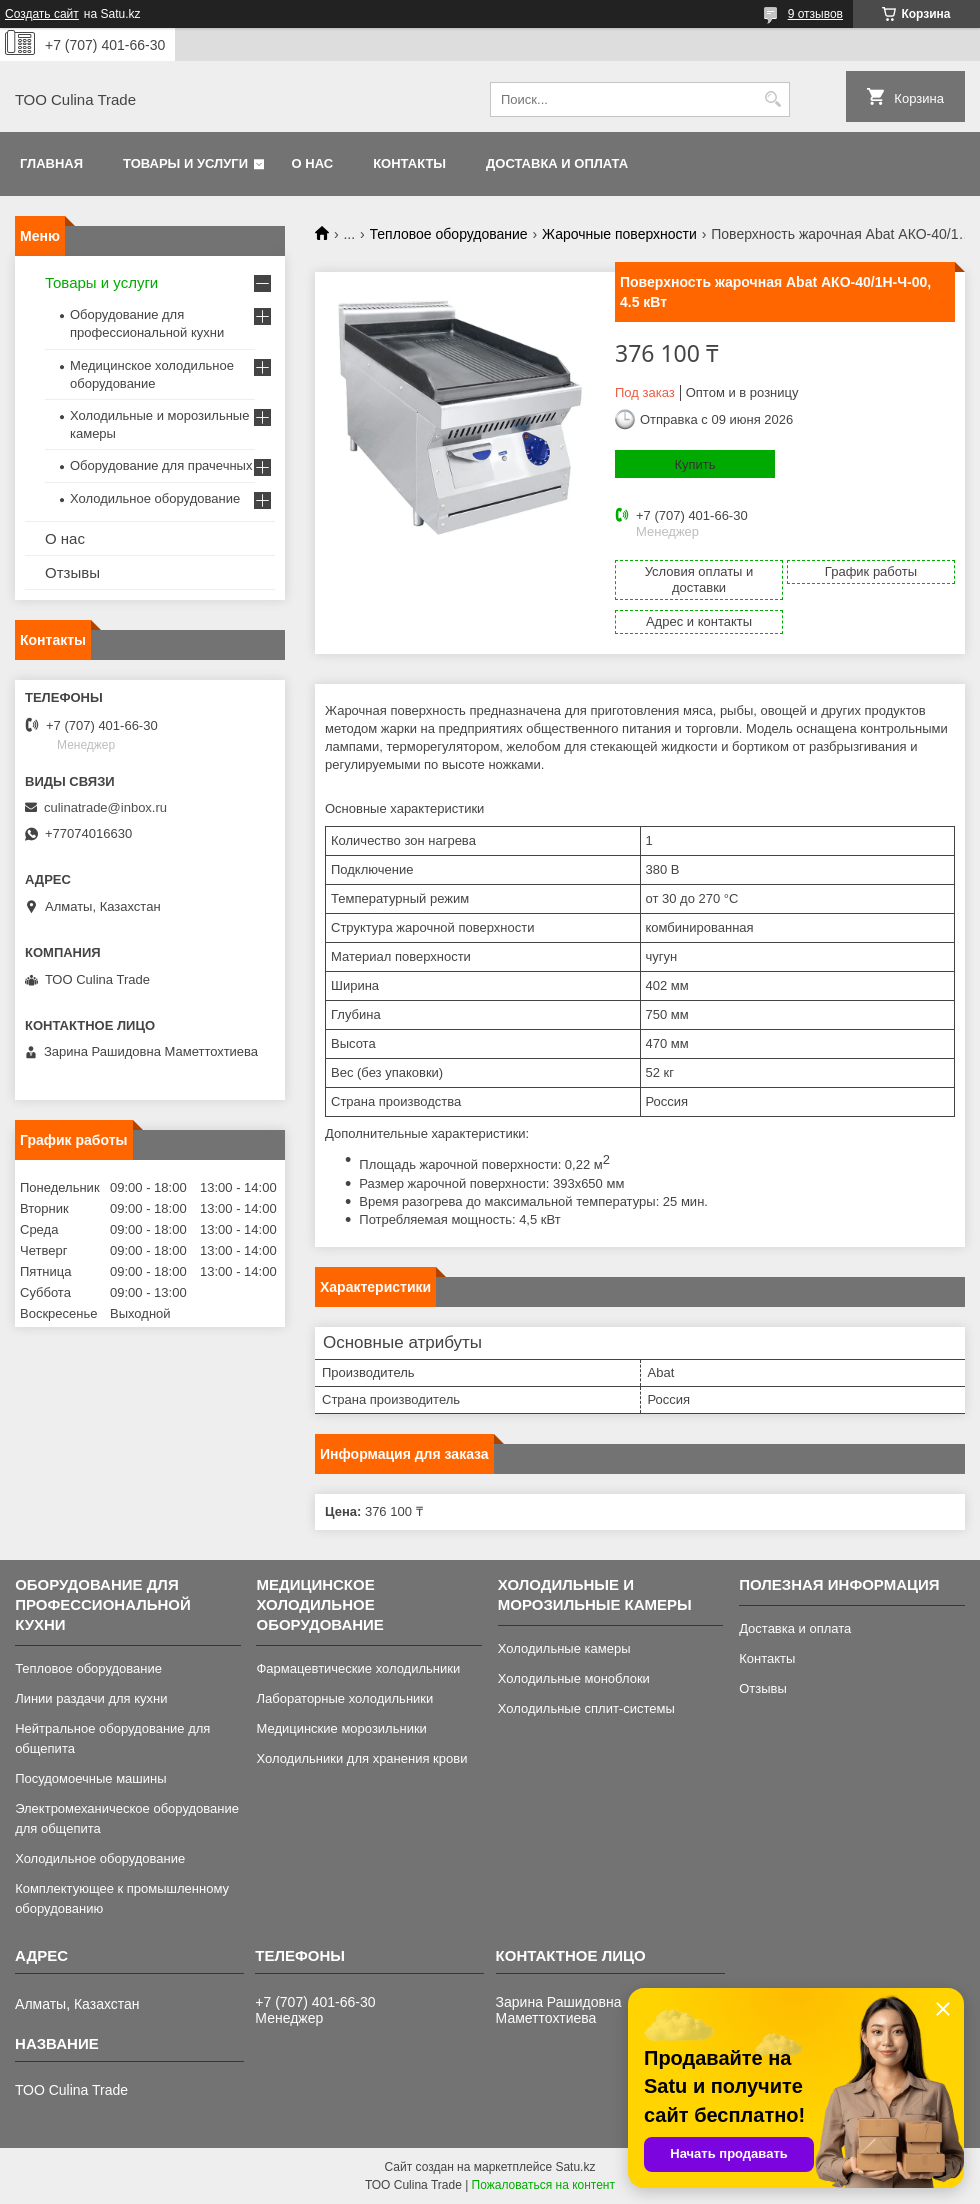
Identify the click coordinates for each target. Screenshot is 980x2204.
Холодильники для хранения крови (361, 1758)
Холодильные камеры (564, 1648)
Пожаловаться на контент (543, 2185)
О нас (313, 163)
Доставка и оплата (557, 163)
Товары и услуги (185, 163)
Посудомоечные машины (90, 1778)
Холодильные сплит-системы (586, 1708)
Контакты (409, 163)
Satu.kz (575, 2167)
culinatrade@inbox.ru (105, 807)
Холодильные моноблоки (574, 1678)
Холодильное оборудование (155, 498)
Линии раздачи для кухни (91, 1698)
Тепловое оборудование (449, 234)
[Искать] (772, 99)
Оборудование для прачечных (161, 465)
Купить (694, 464)
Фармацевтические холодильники (358, 1668)
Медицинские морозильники (341, 1728)
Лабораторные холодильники (344, 1698)
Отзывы (72, 572)
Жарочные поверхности (619, 234)
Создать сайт (42, 14)
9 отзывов (815, 14)
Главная (51, 163)
